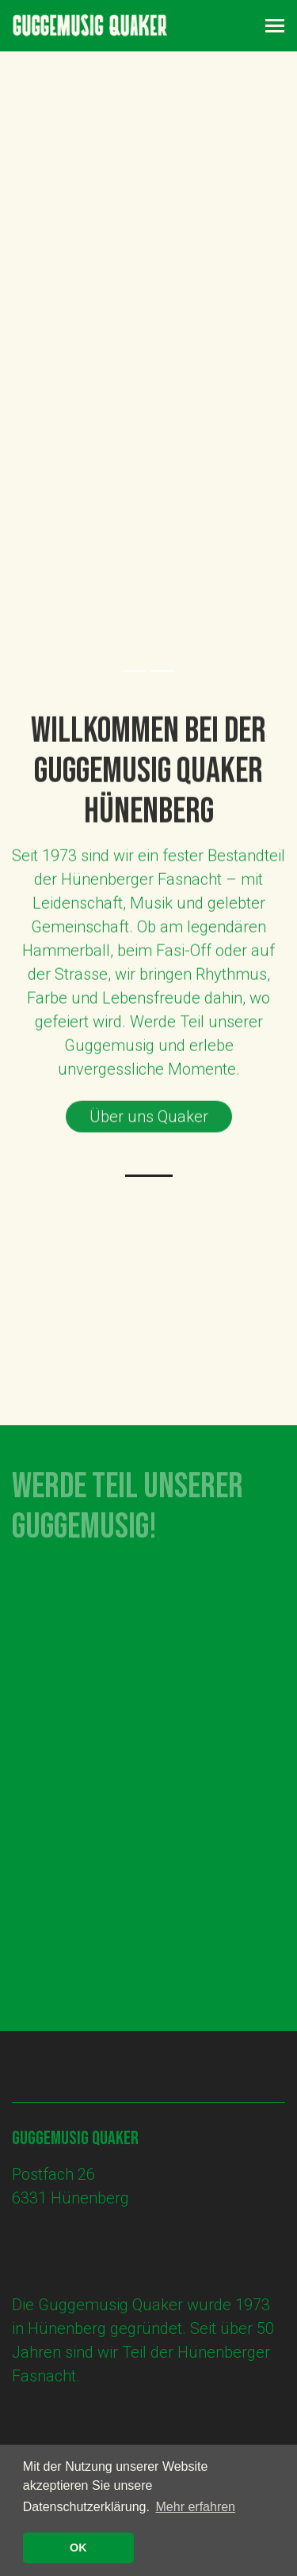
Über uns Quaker (148, 1120)
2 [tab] (163, 671)
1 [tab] (135, 671)
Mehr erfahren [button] (196, 2507)
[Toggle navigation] (274, 26)
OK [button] (78, 2547)
